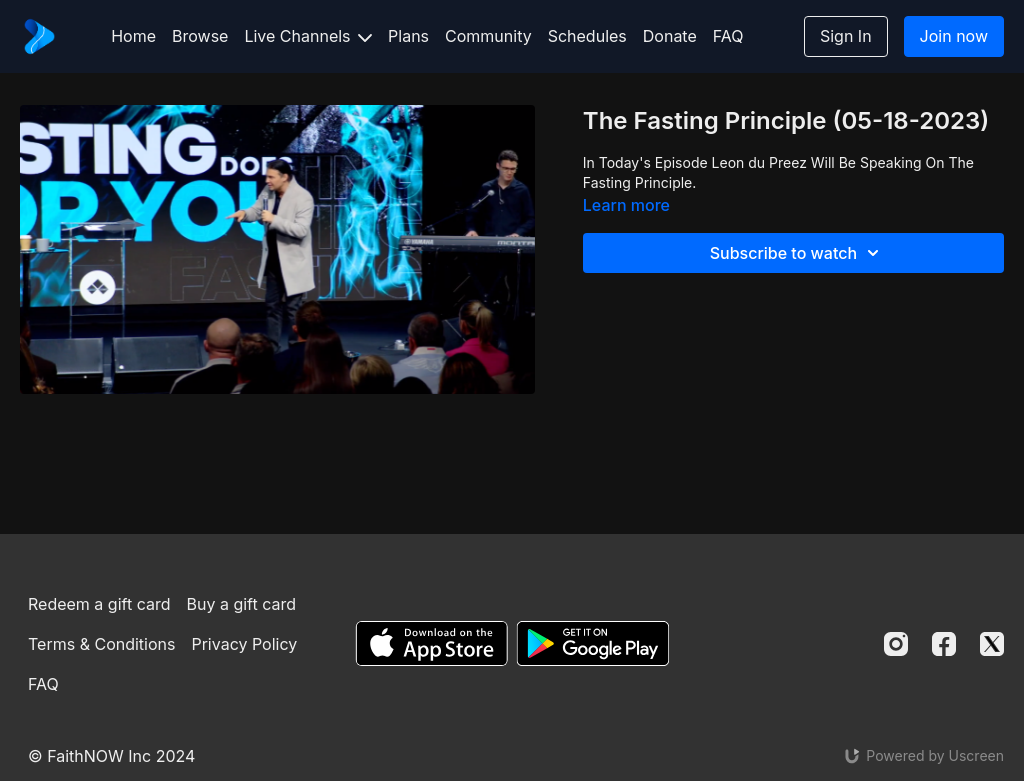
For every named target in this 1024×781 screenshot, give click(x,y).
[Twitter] (992, 644)
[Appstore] (431, 643)
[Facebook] (944, 644)
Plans (408, 36)
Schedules (587, 36)
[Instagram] (896, 644)
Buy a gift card (241, 604)
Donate (670, 36)
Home (133, 36)
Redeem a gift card (99, 604)
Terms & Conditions (101, 644)
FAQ (728, 36)
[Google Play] (593, 643)
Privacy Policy (244, 644)
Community (488, 36)
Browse (200, 36)
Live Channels (308, 36)
